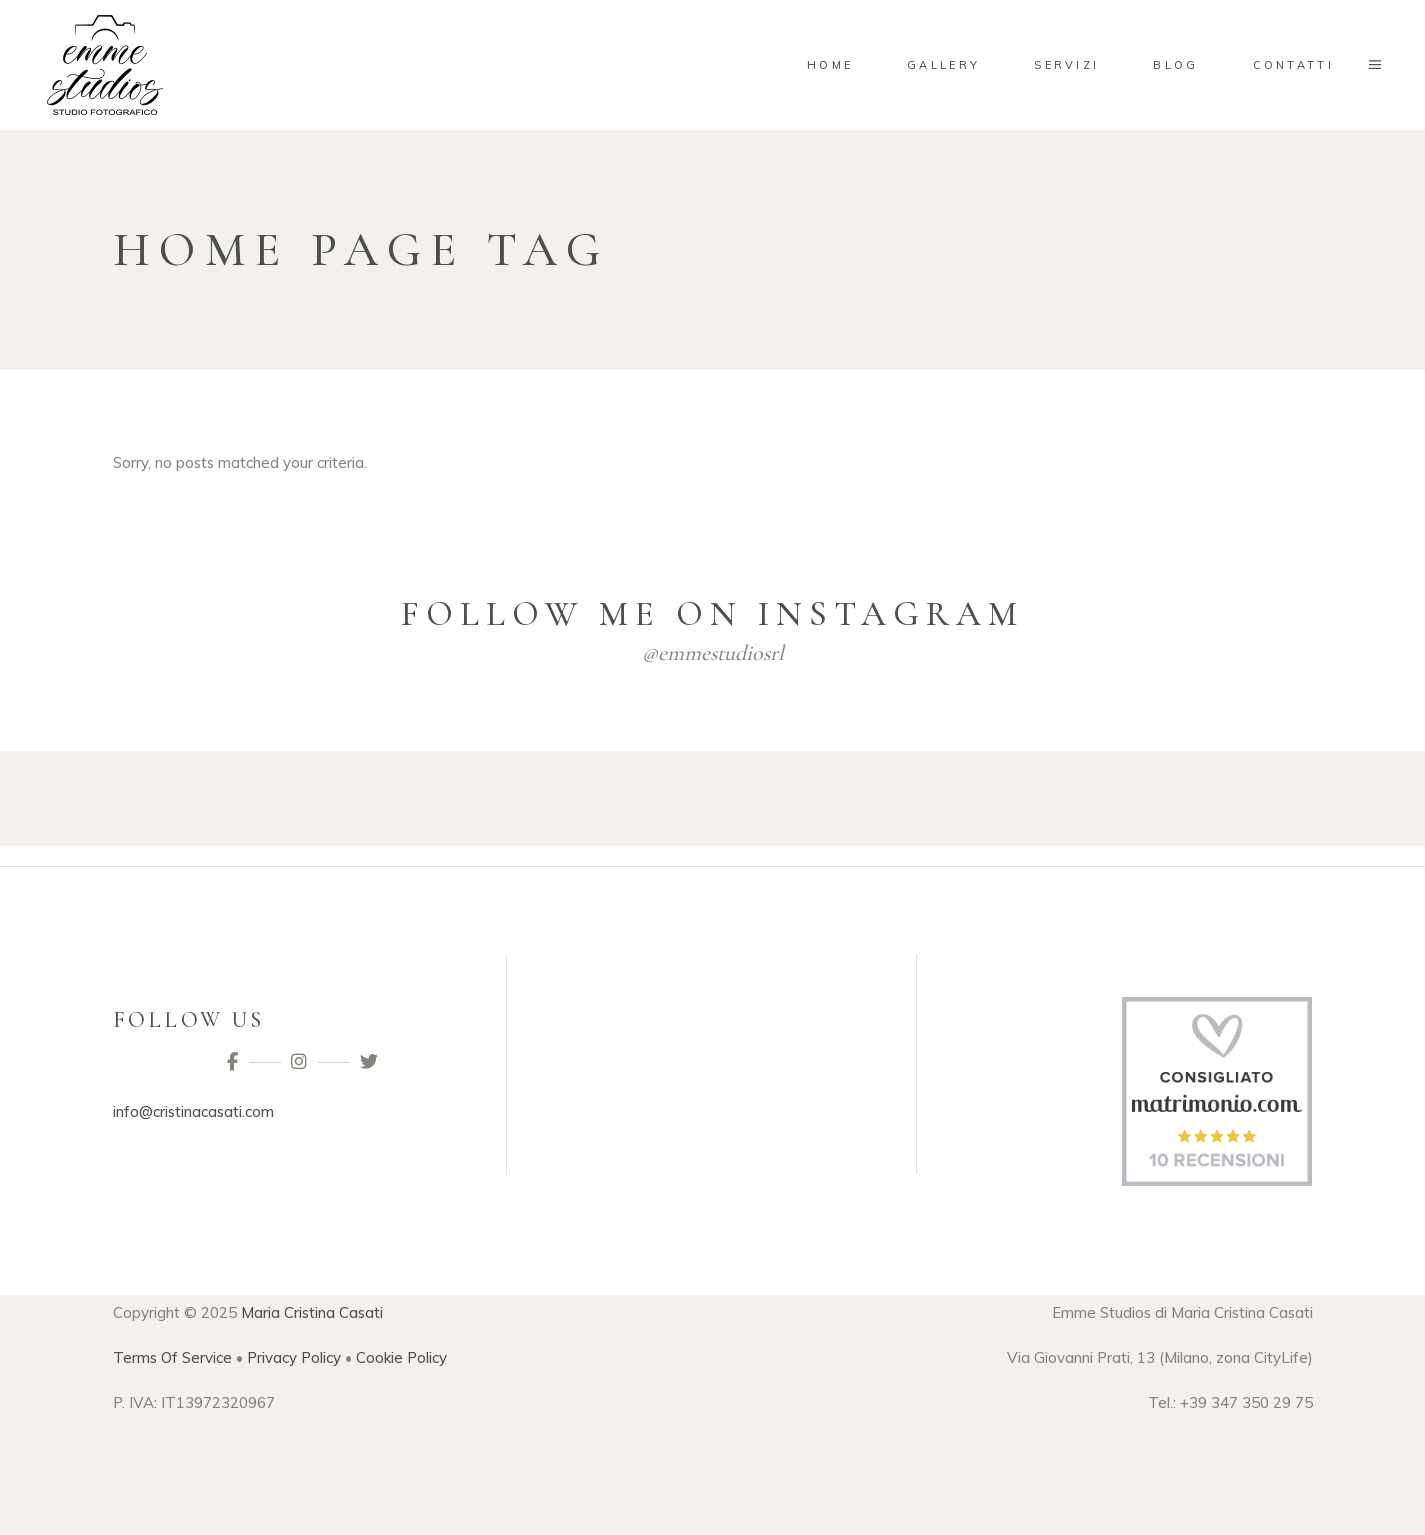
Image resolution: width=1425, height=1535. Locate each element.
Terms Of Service (172, 1357)
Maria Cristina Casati (312, 1312)
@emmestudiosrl (713, 653)
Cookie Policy (401, 1357)
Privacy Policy (294, 1357)
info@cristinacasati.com (193, 1111)
